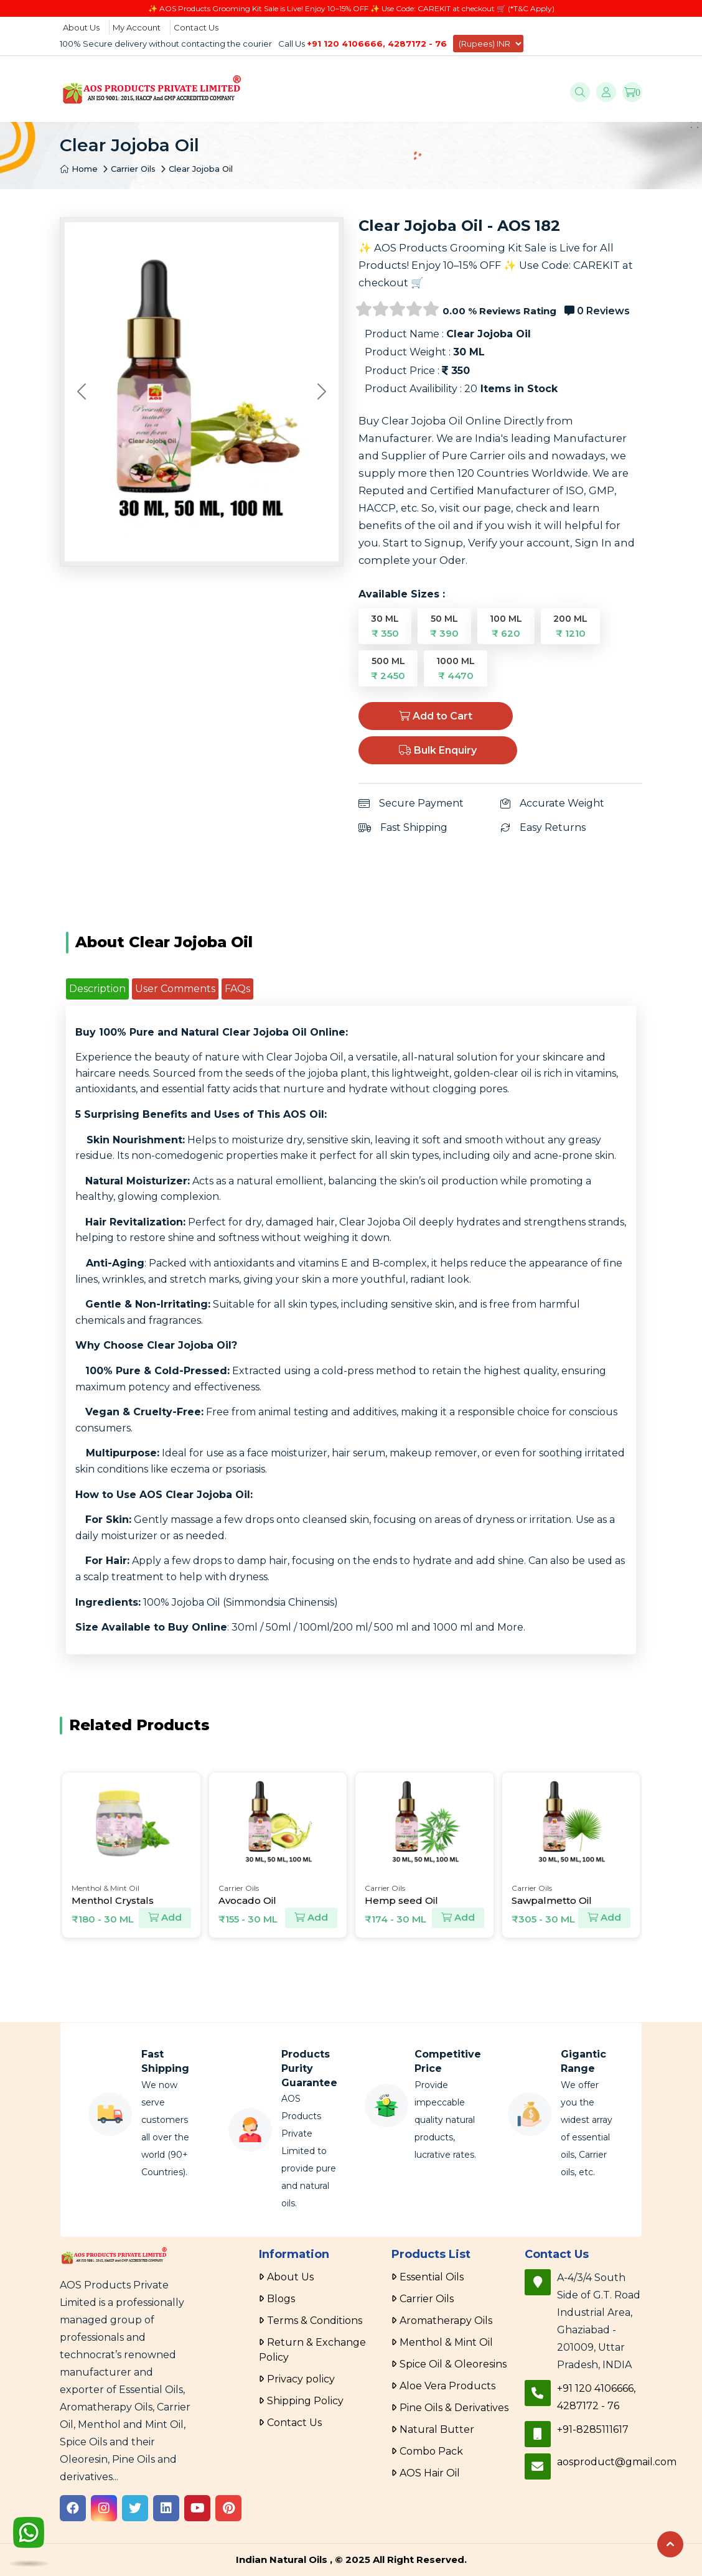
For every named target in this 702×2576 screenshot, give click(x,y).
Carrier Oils (133, 169)
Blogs (281, 2299)
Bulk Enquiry (438, 750)
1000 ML (455, 668)
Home (79, 169)
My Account (137, 27)
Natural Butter (437, 2429)
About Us (81, 27)
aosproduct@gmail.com (616, 2462)
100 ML (506, 626)
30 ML (385, 626)
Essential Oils (432, 2277)
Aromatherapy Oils (446, 2320)
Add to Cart (435, 716)
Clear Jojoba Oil (201, 169)
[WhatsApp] (28, 2534)
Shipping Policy (305, 2401)
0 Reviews (597, 311)
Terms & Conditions (314, 2320)
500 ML (388, 668)
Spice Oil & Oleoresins (453, 2364)
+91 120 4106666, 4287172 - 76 (377, 44)
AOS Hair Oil (430, 2473)
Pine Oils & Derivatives (454, 2408)
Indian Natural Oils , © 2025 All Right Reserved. (351, 2559)
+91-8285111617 (593, 2429)
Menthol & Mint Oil (446, 2342)
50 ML (444, 626)
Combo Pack (431, 2451)
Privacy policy (301, 2379)
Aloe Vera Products (447, 2386)
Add (165, 1918)
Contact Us (196, 27)
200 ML (570, 626)
